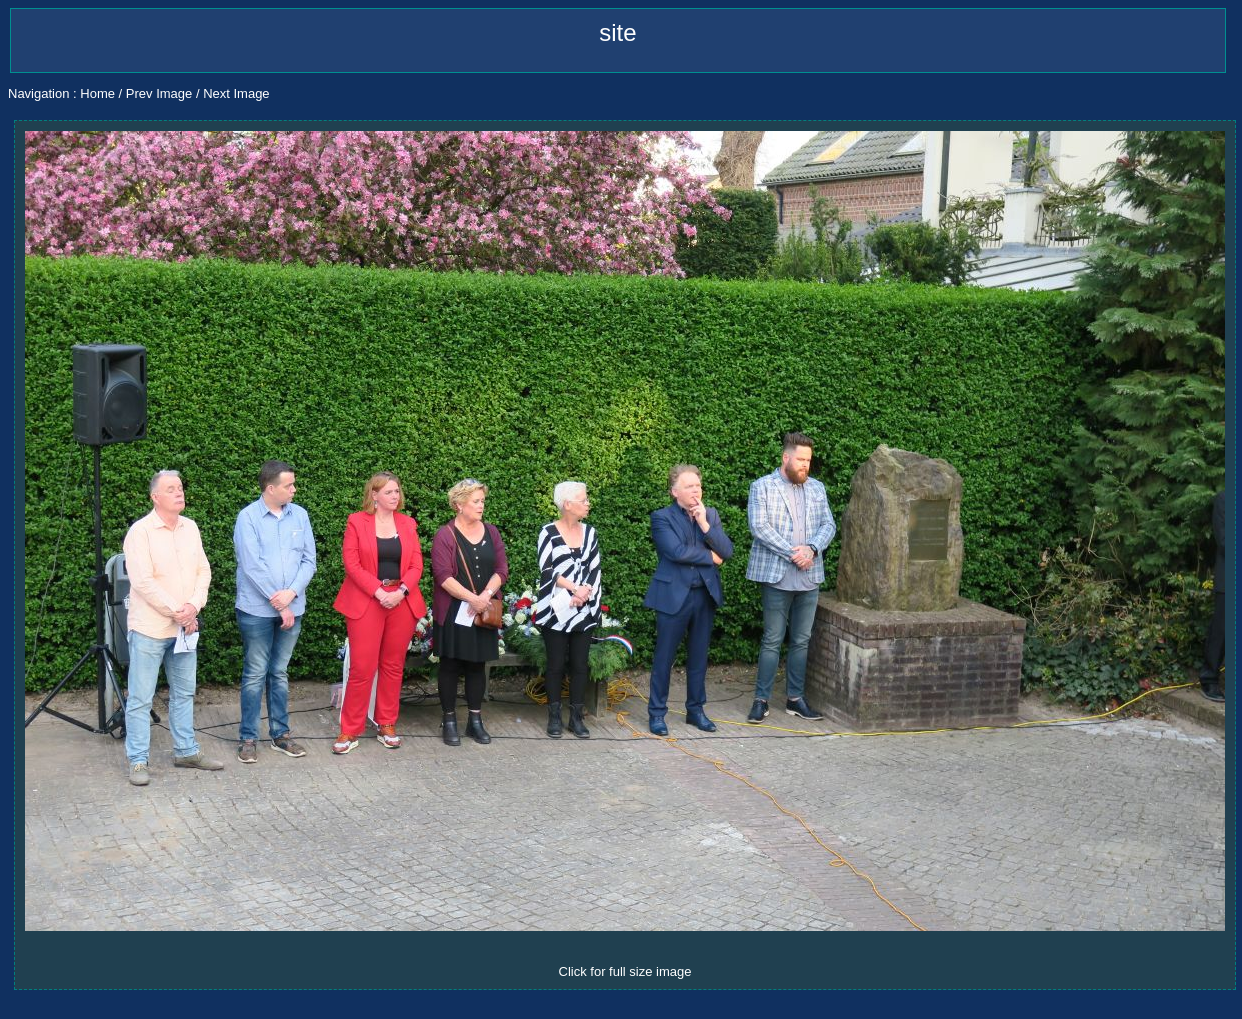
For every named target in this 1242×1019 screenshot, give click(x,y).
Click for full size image (625, 971)
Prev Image (159, 93)
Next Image (236, 93)
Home (97, 93)
